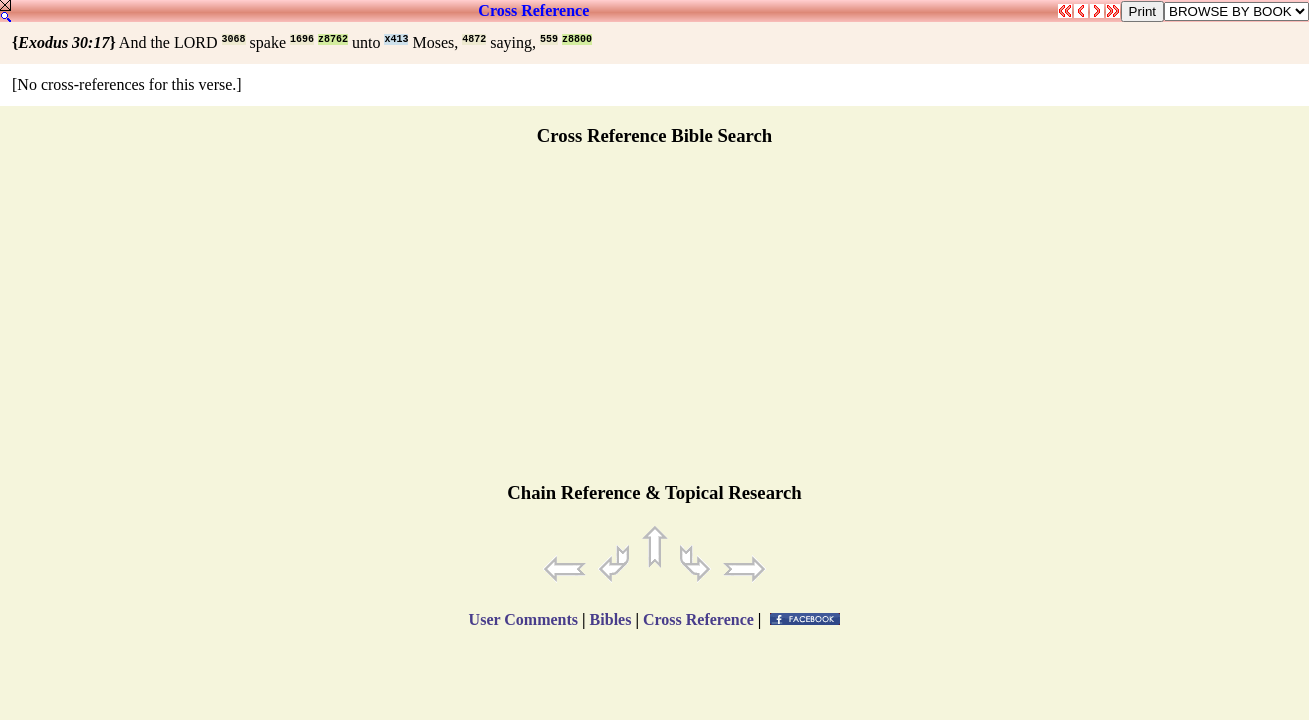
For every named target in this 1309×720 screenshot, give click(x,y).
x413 (396, 39)
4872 (474, 39)
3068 (234, 39)
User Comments (523, 619)
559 (549, 39)
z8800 (577, 39)
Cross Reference (533, 10)
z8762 (333, 39)
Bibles (611, 619)
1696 (302, 39)
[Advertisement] (655, 323)
